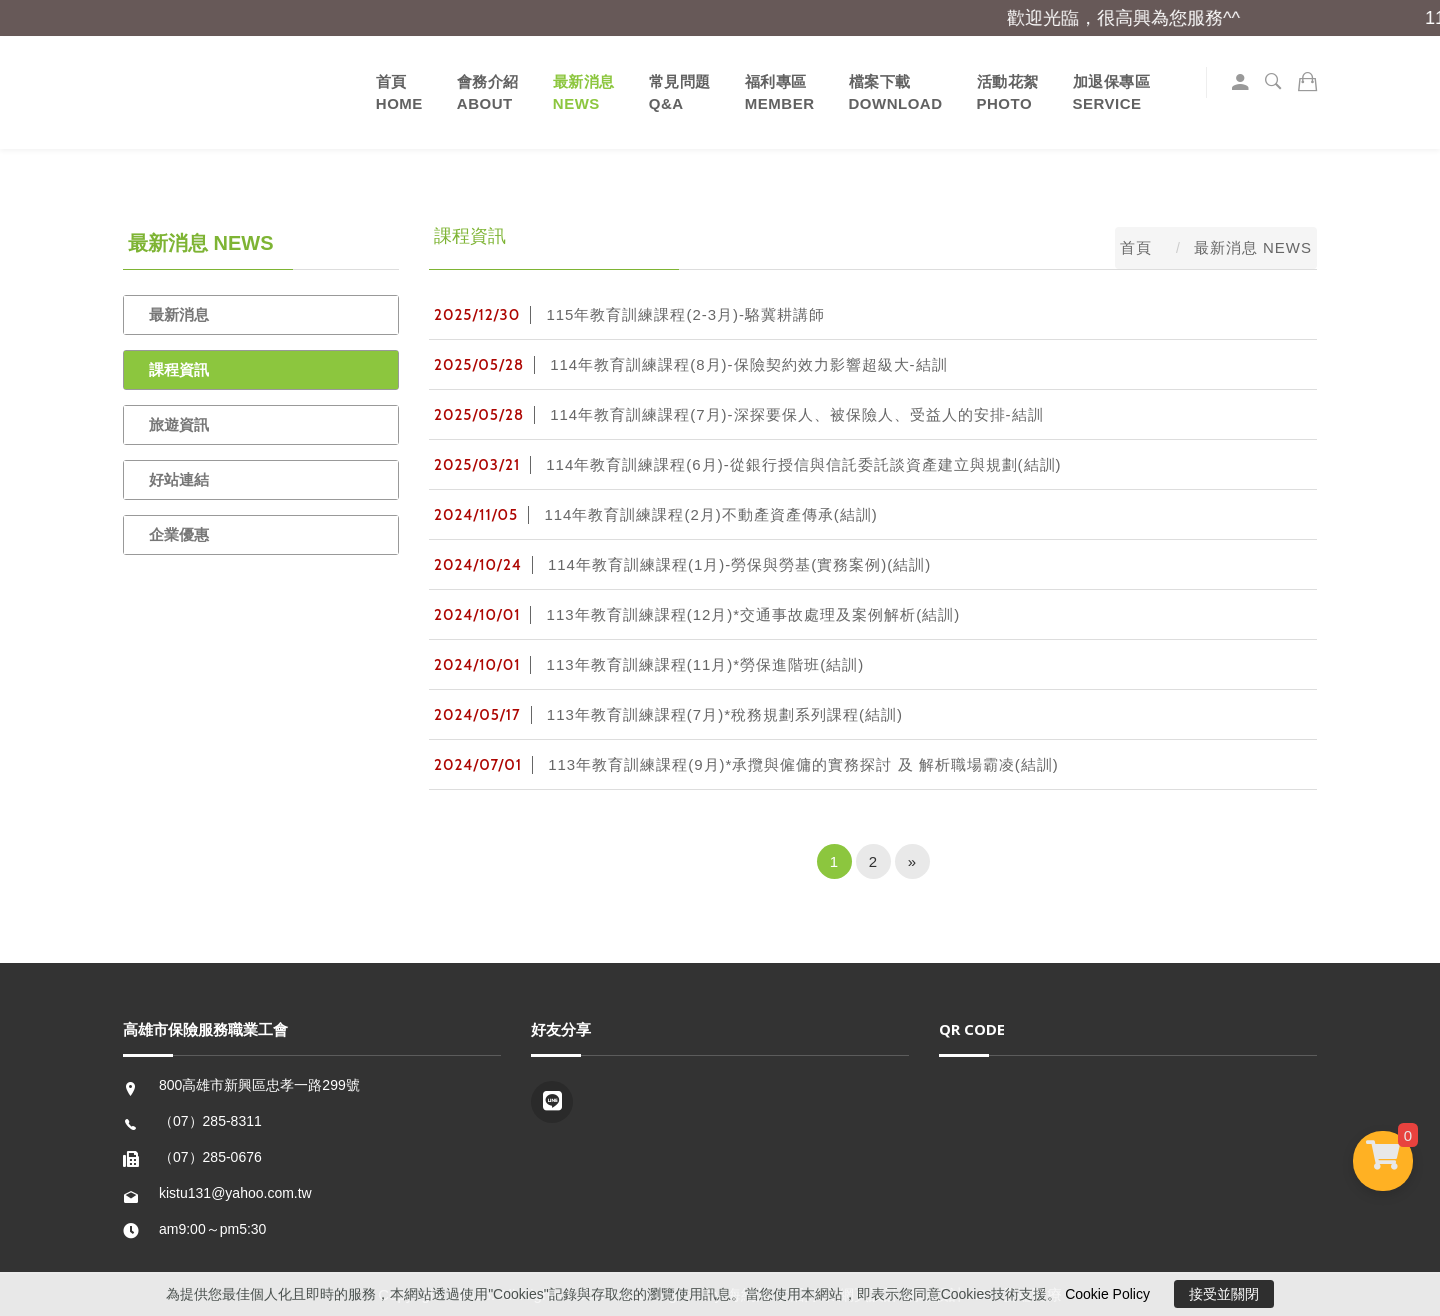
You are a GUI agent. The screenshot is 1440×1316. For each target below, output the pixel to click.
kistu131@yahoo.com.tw (235, 1193)
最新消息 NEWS (584, 92)
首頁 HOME (399, 92)
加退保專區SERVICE (1112, 92)
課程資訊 (179, 369)
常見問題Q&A (680, 92)
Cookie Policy (1107, 1294)
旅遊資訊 (179, 424)
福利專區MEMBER (780, 92)
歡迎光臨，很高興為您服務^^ (1136, 18)
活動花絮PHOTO (1008, 92)
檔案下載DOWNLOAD (896, 92)
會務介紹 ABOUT (488, 92)
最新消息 (179, 314)
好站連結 (179, 479)
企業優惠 (179, 534)
